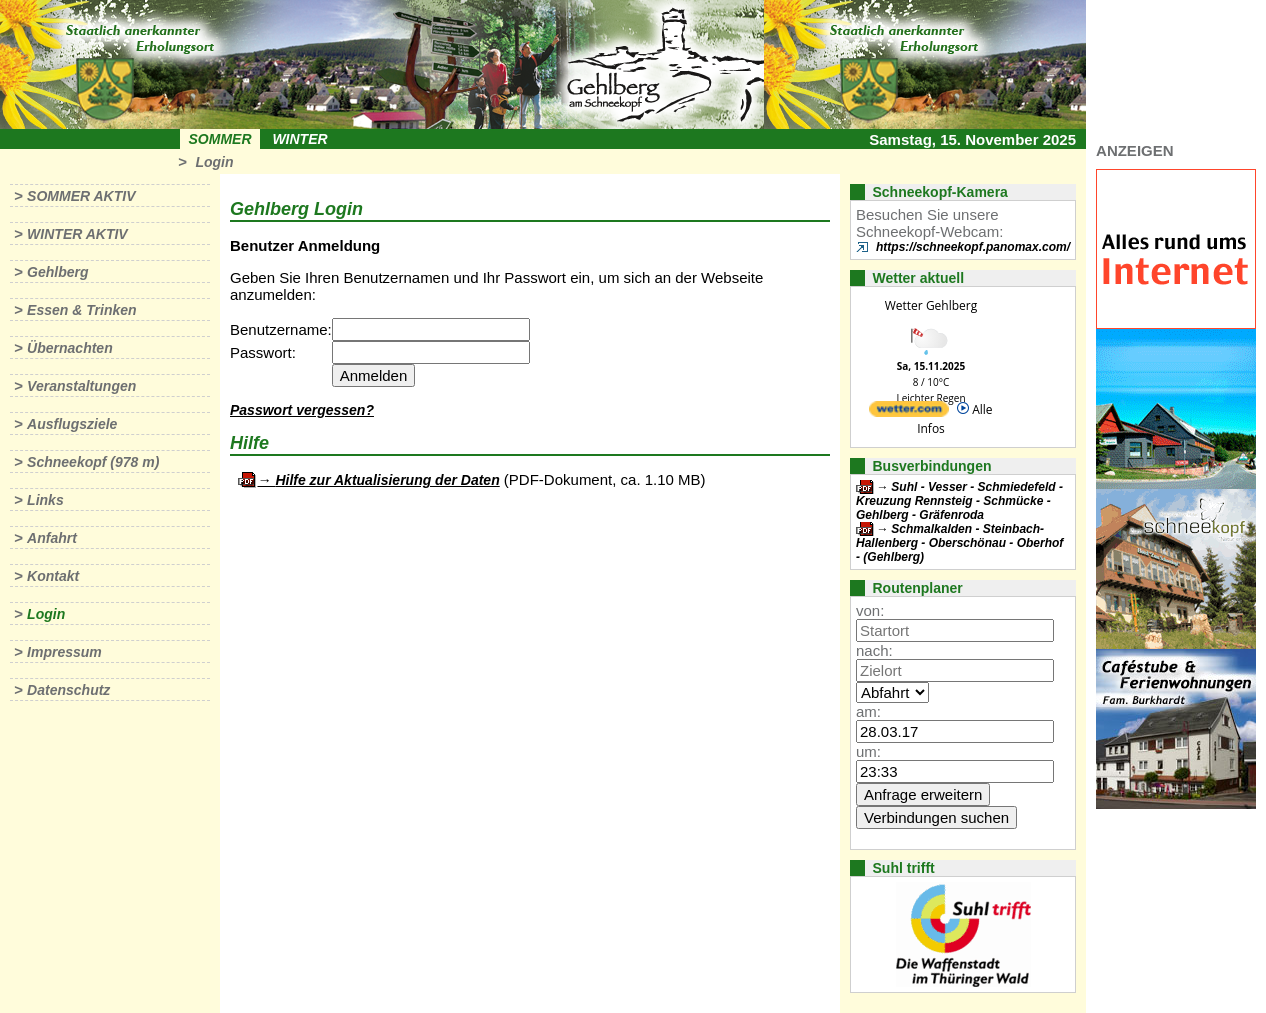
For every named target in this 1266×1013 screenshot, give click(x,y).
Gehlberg (57, 272)
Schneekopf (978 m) (93, 462)
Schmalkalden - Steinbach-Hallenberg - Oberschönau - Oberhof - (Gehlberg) (959, 543)
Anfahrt (52, 538)
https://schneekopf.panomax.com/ (973, 247)
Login (214, 162)
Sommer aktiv (81, 196)
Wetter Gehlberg (931, 305)
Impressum (64, 652)
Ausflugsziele (72, 424)
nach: (874, 650)
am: (868, 711)
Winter (299, 139)
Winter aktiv (77, 234)
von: (870, 610)
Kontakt (53, 576)
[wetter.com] (909, 412)
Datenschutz (68, 690)
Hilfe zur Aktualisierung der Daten (387, 480)
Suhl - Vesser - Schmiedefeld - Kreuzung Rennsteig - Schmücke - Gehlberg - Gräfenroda (959, 501)
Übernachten (70, 348)
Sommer (220, 139)
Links (45, 500)
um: (868, 751)
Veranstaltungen (81, 386)
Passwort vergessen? (302, 410)
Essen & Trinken (81, 310)
